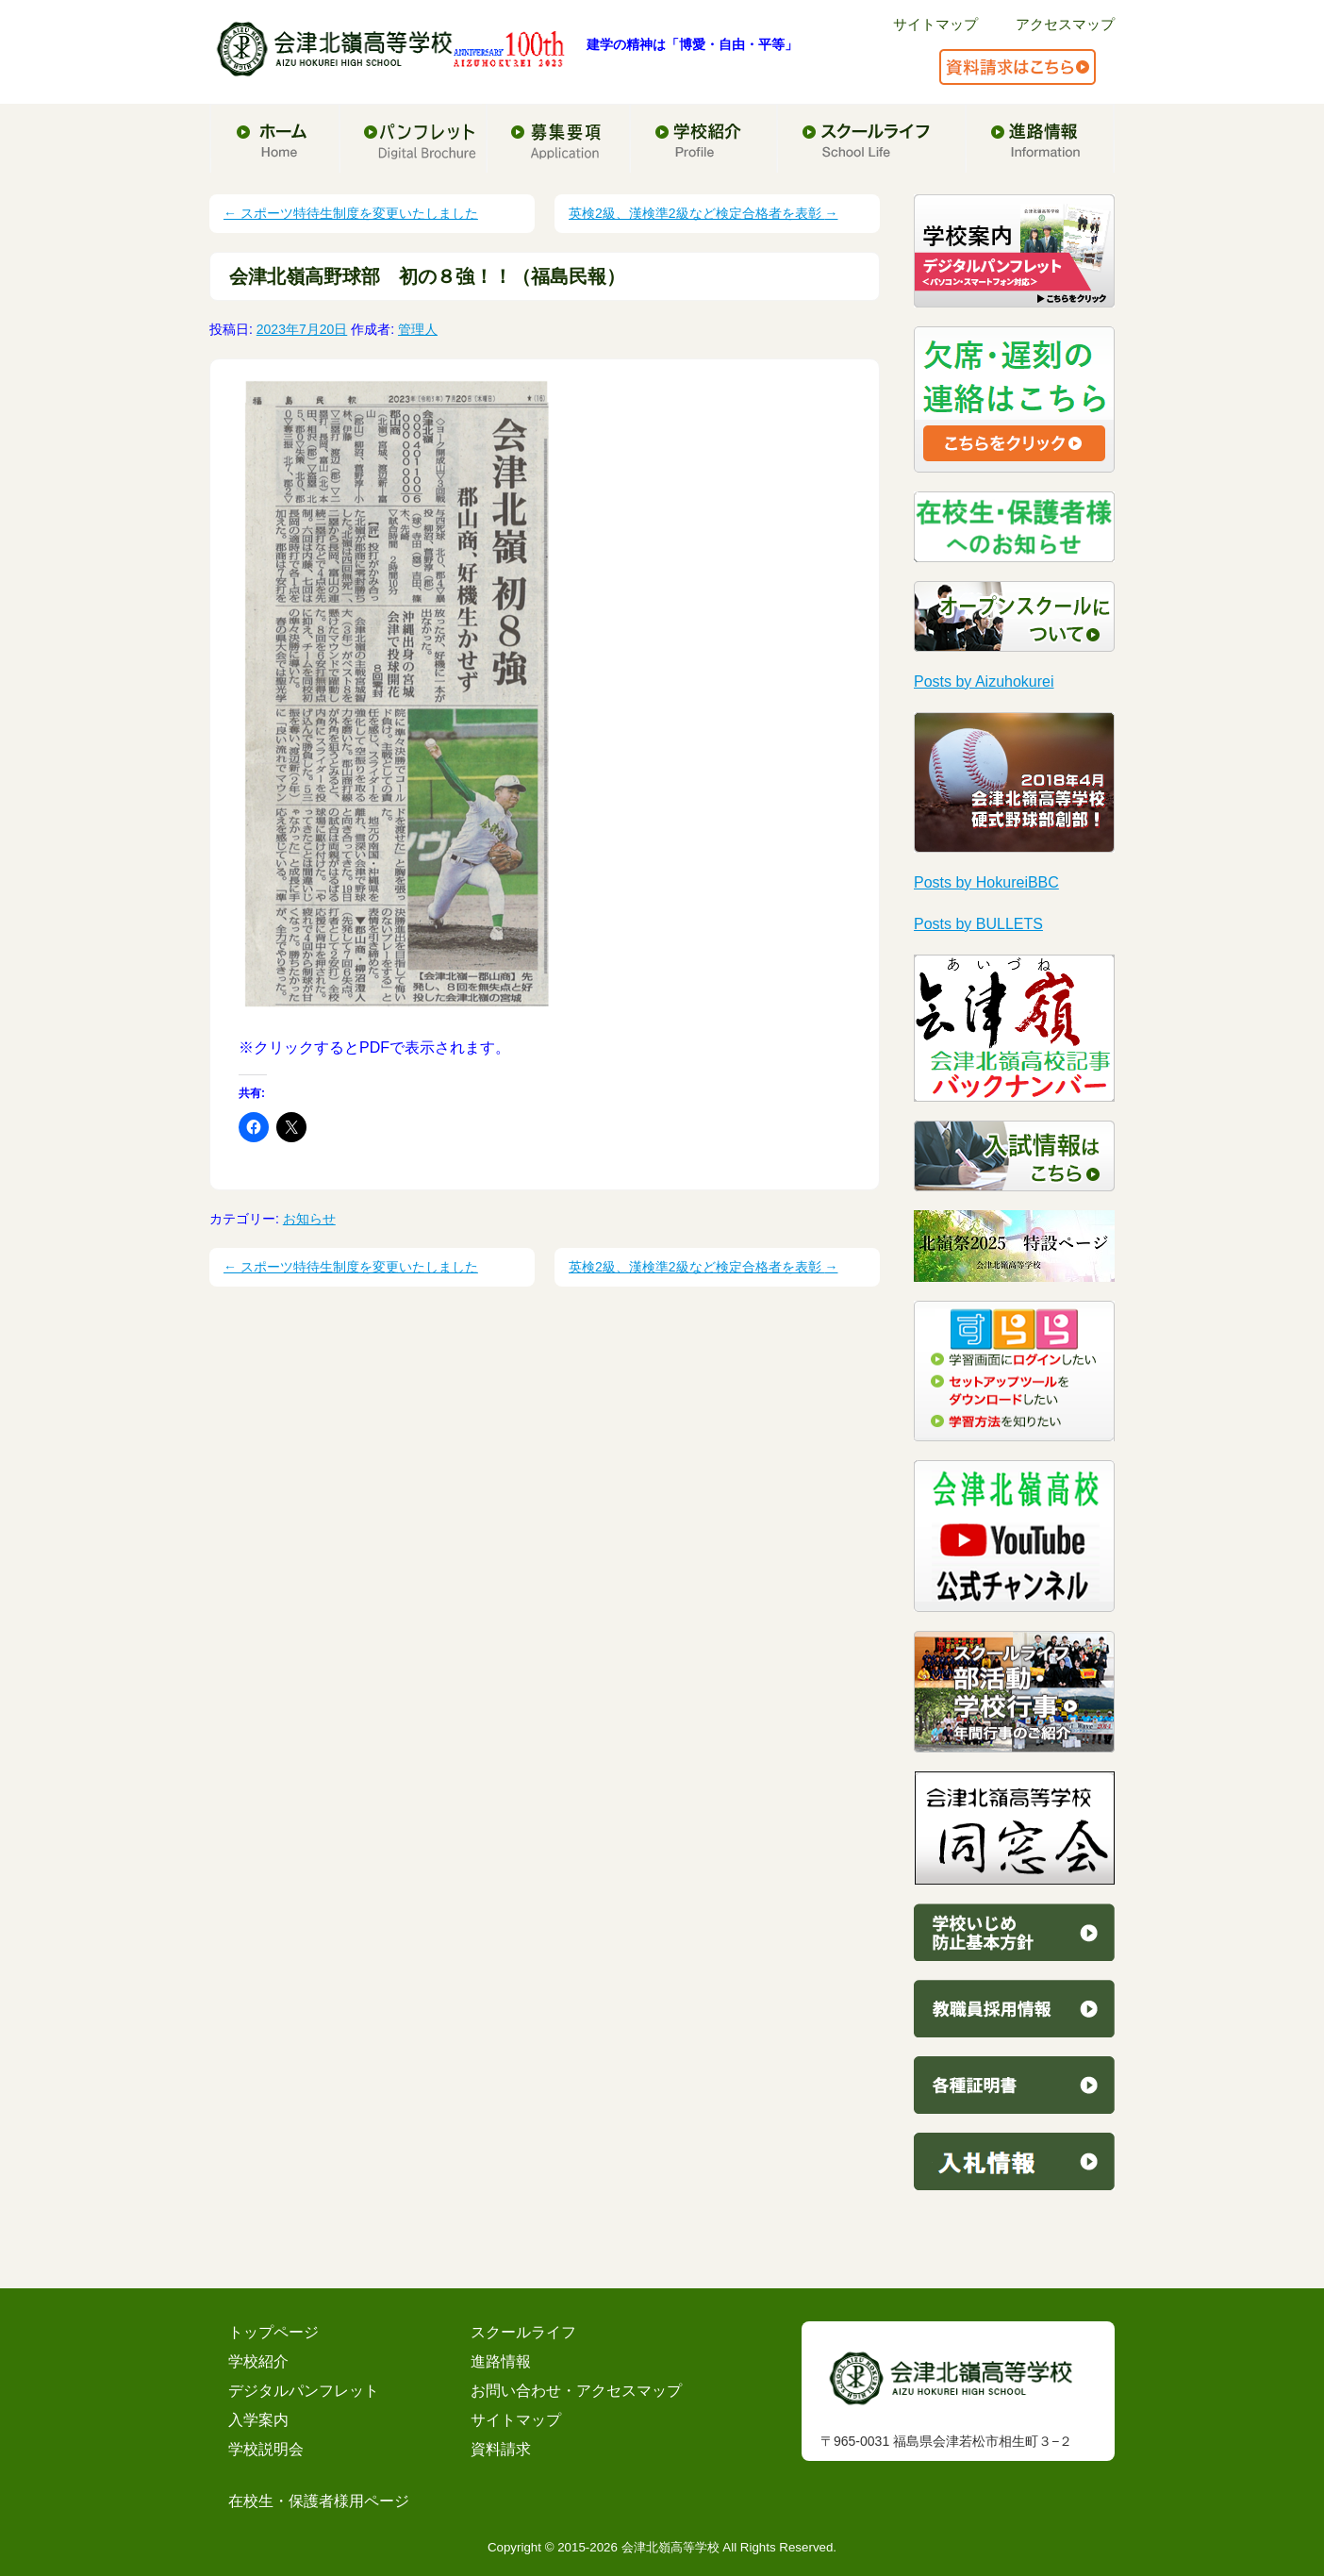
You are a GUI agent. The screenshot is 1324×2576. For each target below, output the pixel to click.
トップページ (273, 2332)
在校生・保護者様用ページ (318, 2501)
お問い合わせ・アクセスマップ (576, 2391)
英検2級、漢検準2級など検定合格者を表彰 (703, 213)
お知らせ (309, 1218)
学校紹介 (258, 2361)
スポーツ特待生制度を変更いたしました (350, 213)
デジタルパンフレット (303, 2391)
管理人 (418, 329)
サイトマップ (935, 24)
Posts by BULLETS (978, 924)
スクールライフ (523, 2332)
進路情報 (501, 2361)
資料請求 (501, 2449)
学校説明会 (266, 2449)
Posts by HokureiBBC (986, 882)
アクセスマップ (1065, 24)
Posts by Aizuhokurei (984, 681)
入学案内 (258, 2420)
